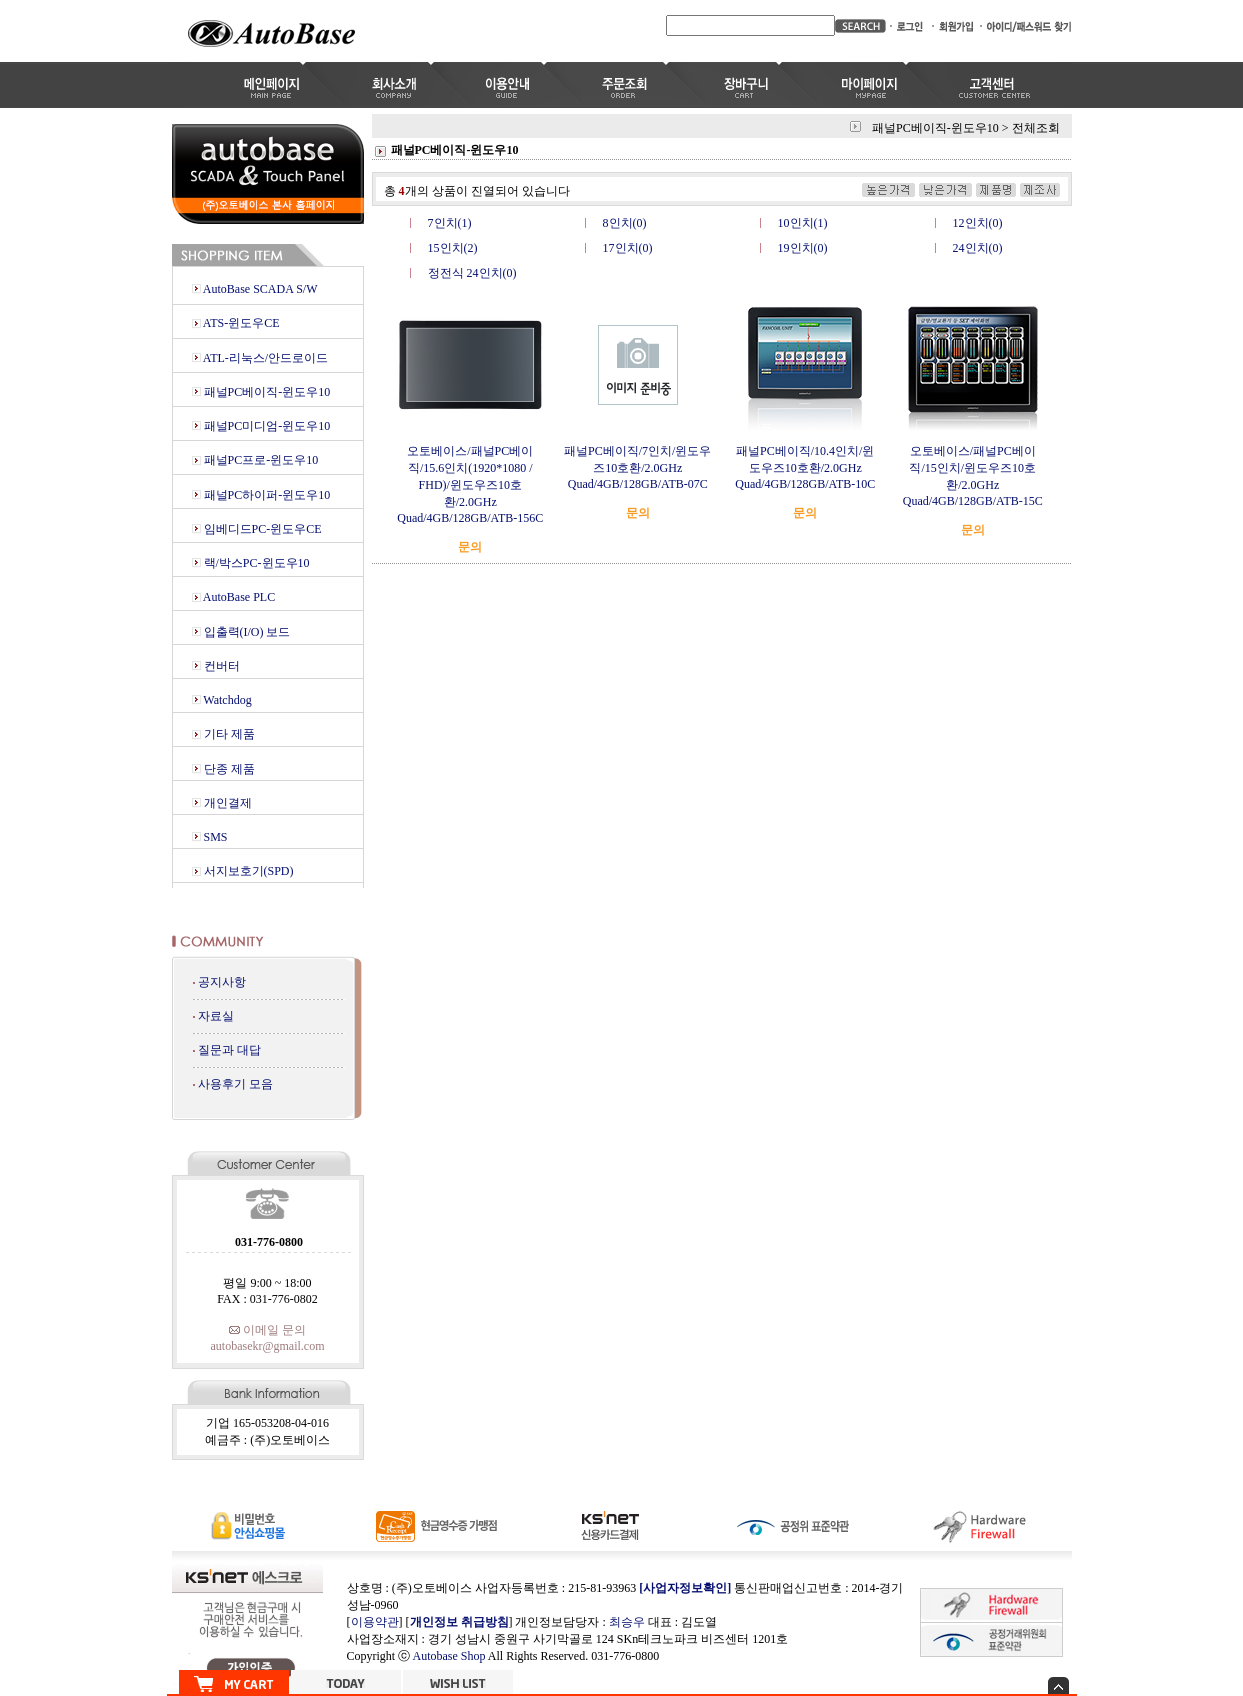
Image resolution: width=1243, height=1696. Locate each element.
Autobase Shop (449, 1656)
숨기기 (1058, 1685)
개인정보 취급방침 (459, 1622)
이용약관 (375, 1622)
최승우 (627, 1622)
